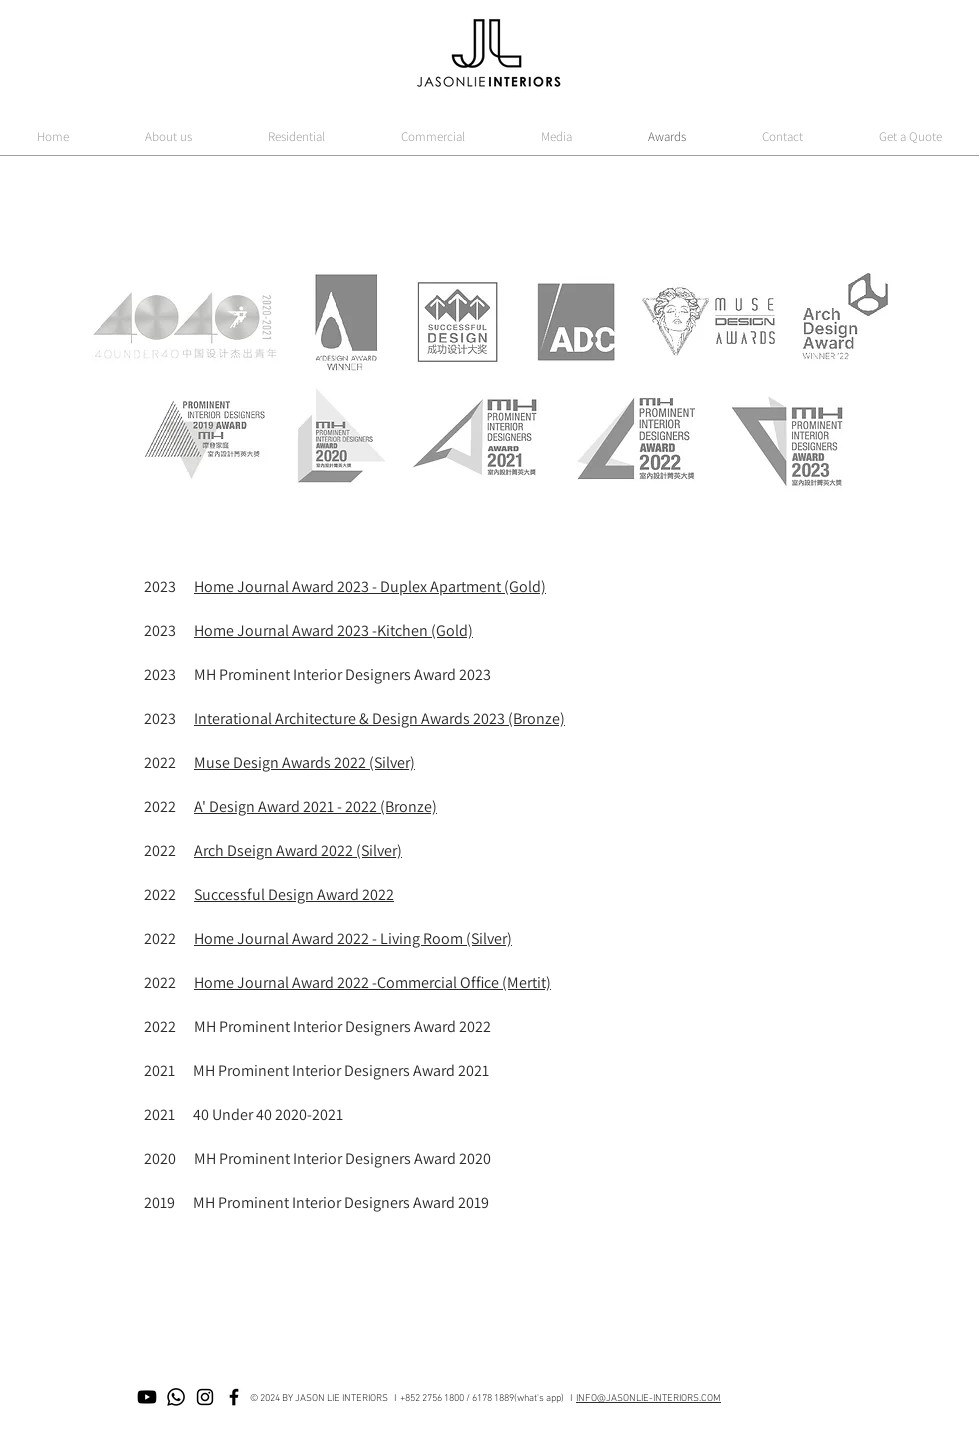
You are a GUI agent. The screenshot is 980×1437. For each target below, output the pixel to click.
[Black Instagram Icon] (205, 1397)
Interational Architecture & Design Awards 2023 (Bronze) (379, 718)
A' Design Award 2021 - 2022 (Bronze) (315, 806)
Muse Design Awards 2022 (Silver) (304, 762)
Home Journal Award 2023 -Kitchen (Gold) (333, 630)
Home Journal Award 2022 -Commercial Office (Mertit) (372, 982)
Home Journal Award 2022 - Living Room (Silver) (353, 938)
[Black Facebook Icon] (234, 1397)
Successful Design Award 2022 (294, 894)
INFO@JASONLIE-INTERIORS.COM (648, 1398)
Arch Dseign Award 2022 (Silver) (298, 850)
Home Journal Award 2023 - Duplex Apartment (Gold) (370, 586)
